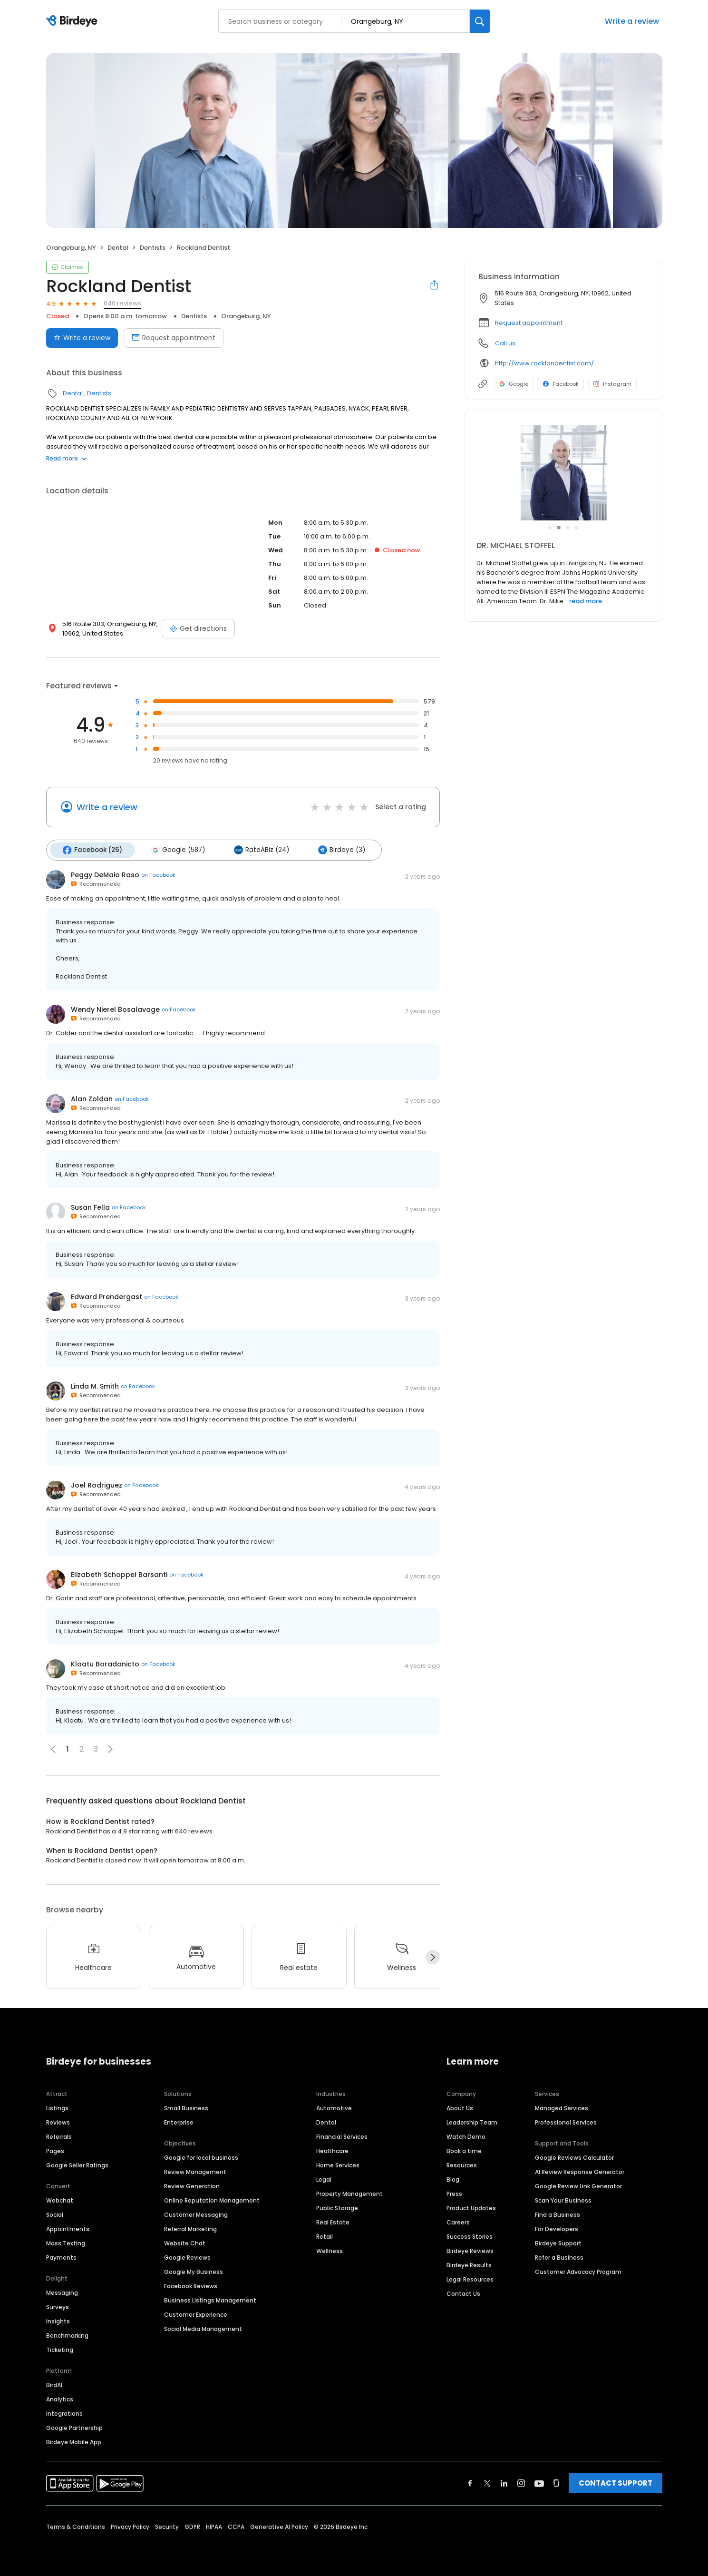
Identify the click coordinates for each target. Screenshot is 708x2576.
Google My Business (193, 2271)
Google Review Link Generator (578, 2185)
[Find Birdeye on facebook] (470, 2482)
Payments (61, 2257)
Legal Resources (470, 2278)
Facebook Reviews (190, 2285)
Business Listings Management (210, 2299)
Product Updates (471, 2207)
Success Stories (469, 2236)
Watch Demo (465, 2136)
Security (167, 2526)
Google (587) (176, 849)
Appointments (67, 2228)
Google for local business (201, 2157)
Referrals (59, 2136)
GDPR (192, 2526)
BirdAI (54, 2384)
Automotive (334, 2107)
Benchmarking (67, 2335)
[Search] (480, 21)
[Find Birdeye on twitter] (487, 2482)
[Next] (433, 1956)
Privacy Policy (130, 2526)
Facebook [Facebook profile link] (561, 384)
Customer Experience (195, 2314)
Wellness (329, 2250)
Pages (55, 2150)
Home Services (337, 2164)
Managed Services (561, 2107)
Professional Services (566, 2121)
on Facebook (158, 874)
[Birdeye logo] (73, 21)
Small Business (186, 2107)
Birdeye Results (469, 2264)
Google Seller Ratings (77, 2164)
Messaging (62, 2292)
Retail (324, 2236)
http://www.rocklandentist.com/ (544, 363)
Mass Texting (65, 2242)
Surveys (57, 2306)
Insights (58, 2320)
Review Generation (192, 2185)
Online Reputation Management (212, 2199)
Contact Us (463, 2293)
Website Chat (184, 2242)
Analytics (59, 2398)
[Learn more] (563, 472)
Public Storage (337, 2207)
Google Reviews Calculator (574, 2157)
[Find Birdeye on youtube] (539, 2482)
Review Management (195, 2171)
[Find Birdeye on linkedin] (504, 2482)
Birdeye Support (558, 2242)
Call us (505, 343)
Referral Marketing (190, 2228)
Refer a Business (559, 2257)
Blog (452, 2178)
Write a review (632, 21)
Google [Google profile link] (513, 384)
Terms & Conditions (75, 2526)
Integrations (64, 2413)
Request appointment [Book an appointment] (173, 338)
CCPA (236, 2526)
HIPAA (214, 2526)
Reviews (58, 2121)
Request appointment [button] (529, 322)
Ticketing (59, 2349)
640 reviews (122, 303)
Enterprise (179, 2121)
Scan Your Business (563, 2199)
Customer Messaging (196, 2214)
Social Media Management (203, 2328)
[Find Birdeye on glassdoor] (556, 2482)
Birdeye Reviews (470, 2250)
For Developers (556, 2228)
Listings (57, 2107)
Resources (461, 2164)
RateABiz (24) (258, 849)
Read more (66, 458)
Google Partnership (74, 2427)
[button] (110, 1748)
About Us (459, 2107)
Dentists (152, 247)
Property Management (349, 2193)
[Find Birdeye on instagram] (521, 2482)
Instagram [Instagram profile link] (612, 384)
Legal (323, 2178)
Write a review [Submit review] (82, 338)
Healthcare (332, 2150)
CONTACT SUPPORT (615, 2482)
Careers (458, 2221)
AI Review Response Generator (579, 2171)
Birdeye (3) (337, 849)
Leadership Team (471, 2121)
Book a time (464, 2150)
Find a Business (557, 2214)
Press (454, 2193)
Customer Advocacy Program (578, 2271)
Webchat (59, 2199)
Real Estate (332, 2221)
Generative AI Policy (279, 2526)
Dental (117, 247)
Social (54, 2214)
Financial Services (342, 2136)
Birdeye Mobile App (73, 2441)
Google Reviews (187, 2257)
